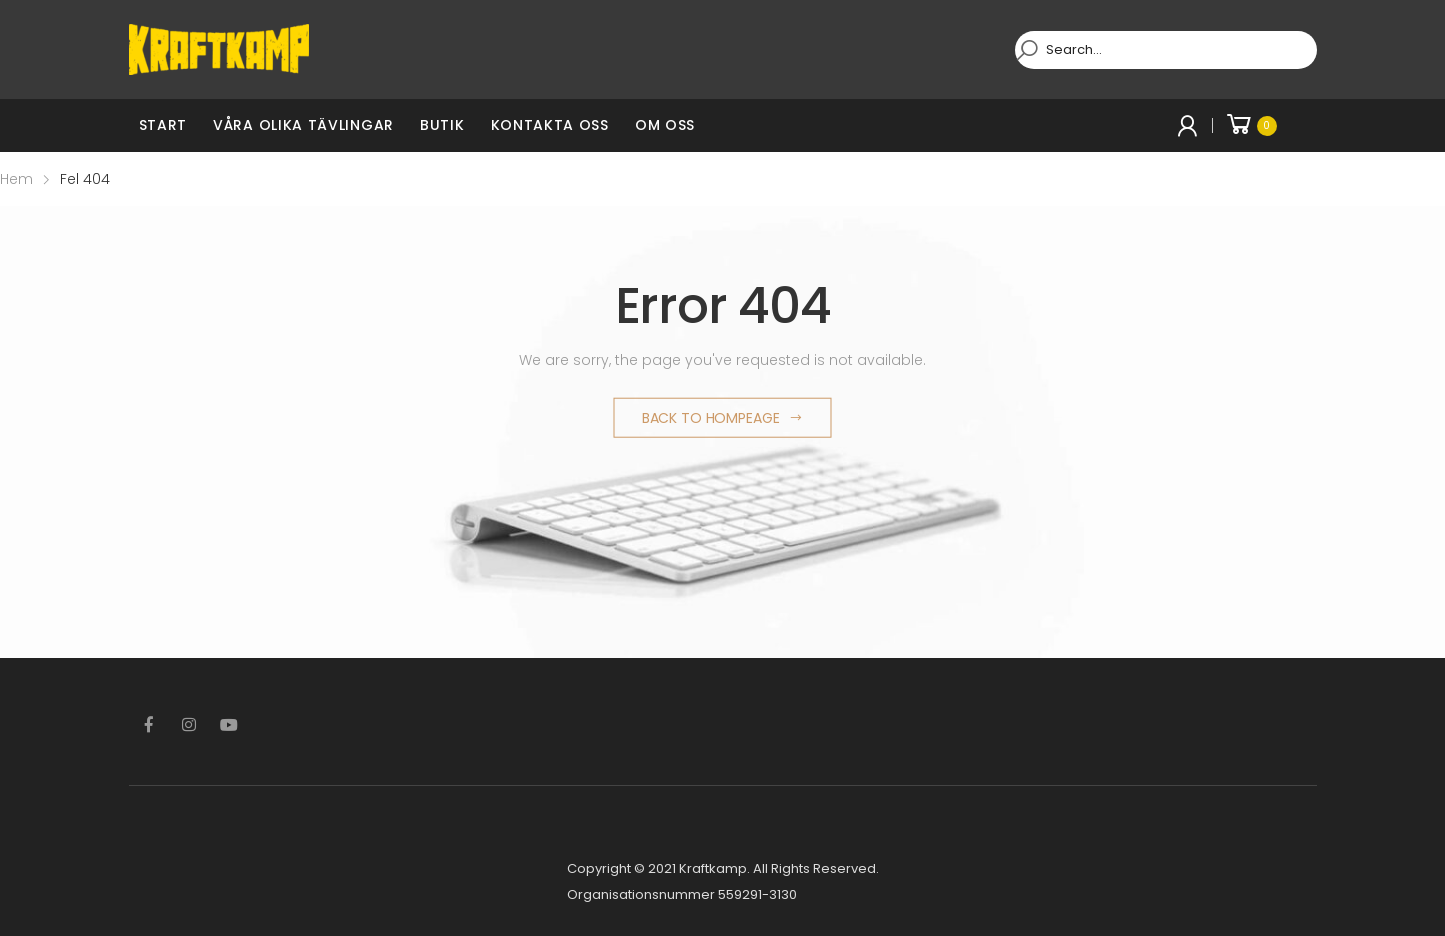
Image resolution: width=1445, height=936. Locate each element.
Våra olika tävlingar (303, 125)
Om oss (665, 125)
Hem (16, 179)
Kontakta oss (550, 125)
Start (163, 125)
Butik (442, 125)
